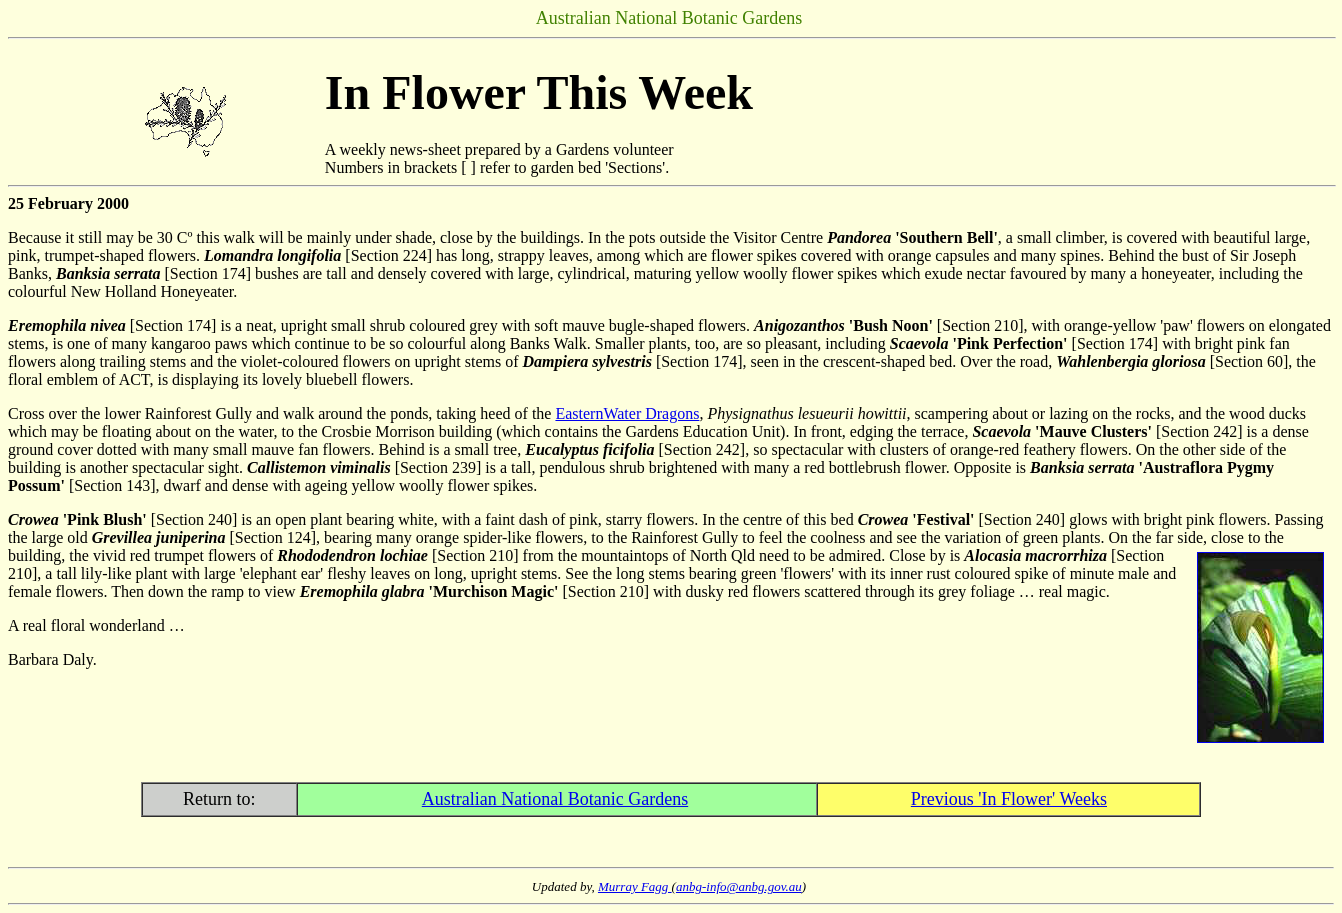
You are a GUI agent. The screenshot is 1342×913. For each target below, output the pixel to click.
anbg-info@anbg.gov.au (739, 886)
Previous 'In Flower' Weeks (1009, 799)
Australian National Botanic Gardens (555, 799)
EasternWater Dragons (627, 413)
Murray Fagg (635, 886)
